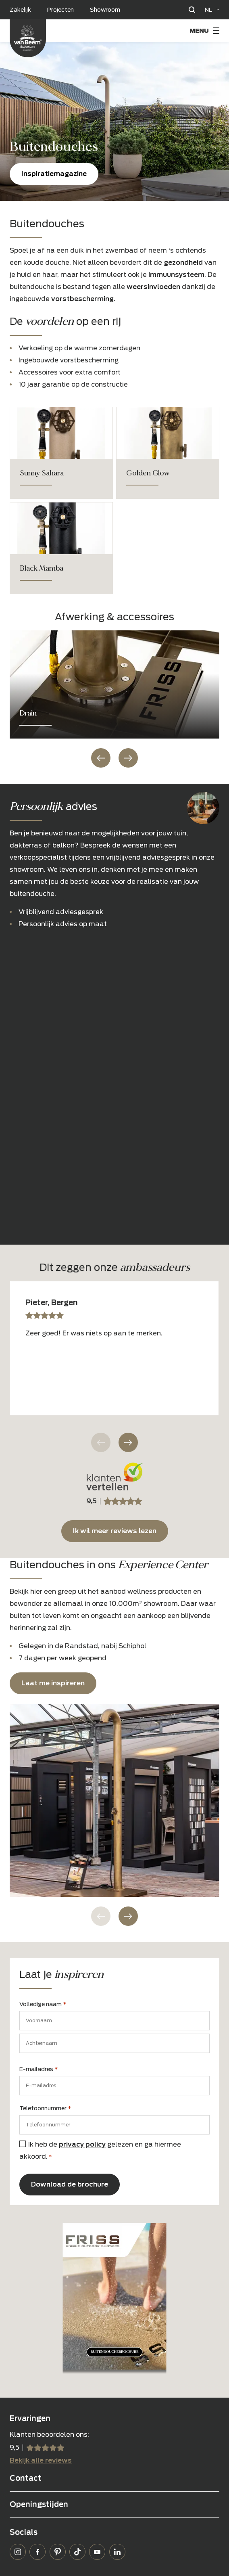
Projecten (60, 9)
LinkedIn (117, 2552)
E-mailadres (38, 2069)
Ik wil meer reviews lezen (114, 1531)
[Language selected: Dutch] (212, 10)
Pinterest (58, 2552)
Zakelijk (20, 9)
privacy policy (82, 2144)
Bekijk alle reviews (41, 2460)
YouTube (97, 2552)
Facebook (37, 2552)
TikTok (77, 2552)
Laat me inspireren (53, 1683)
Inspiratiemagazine (54, 174)
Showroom (105, 9)
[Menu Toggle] (204, 30)
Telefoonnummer (45, 2109)
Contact (26, 2478)
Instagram (18, 2552)
